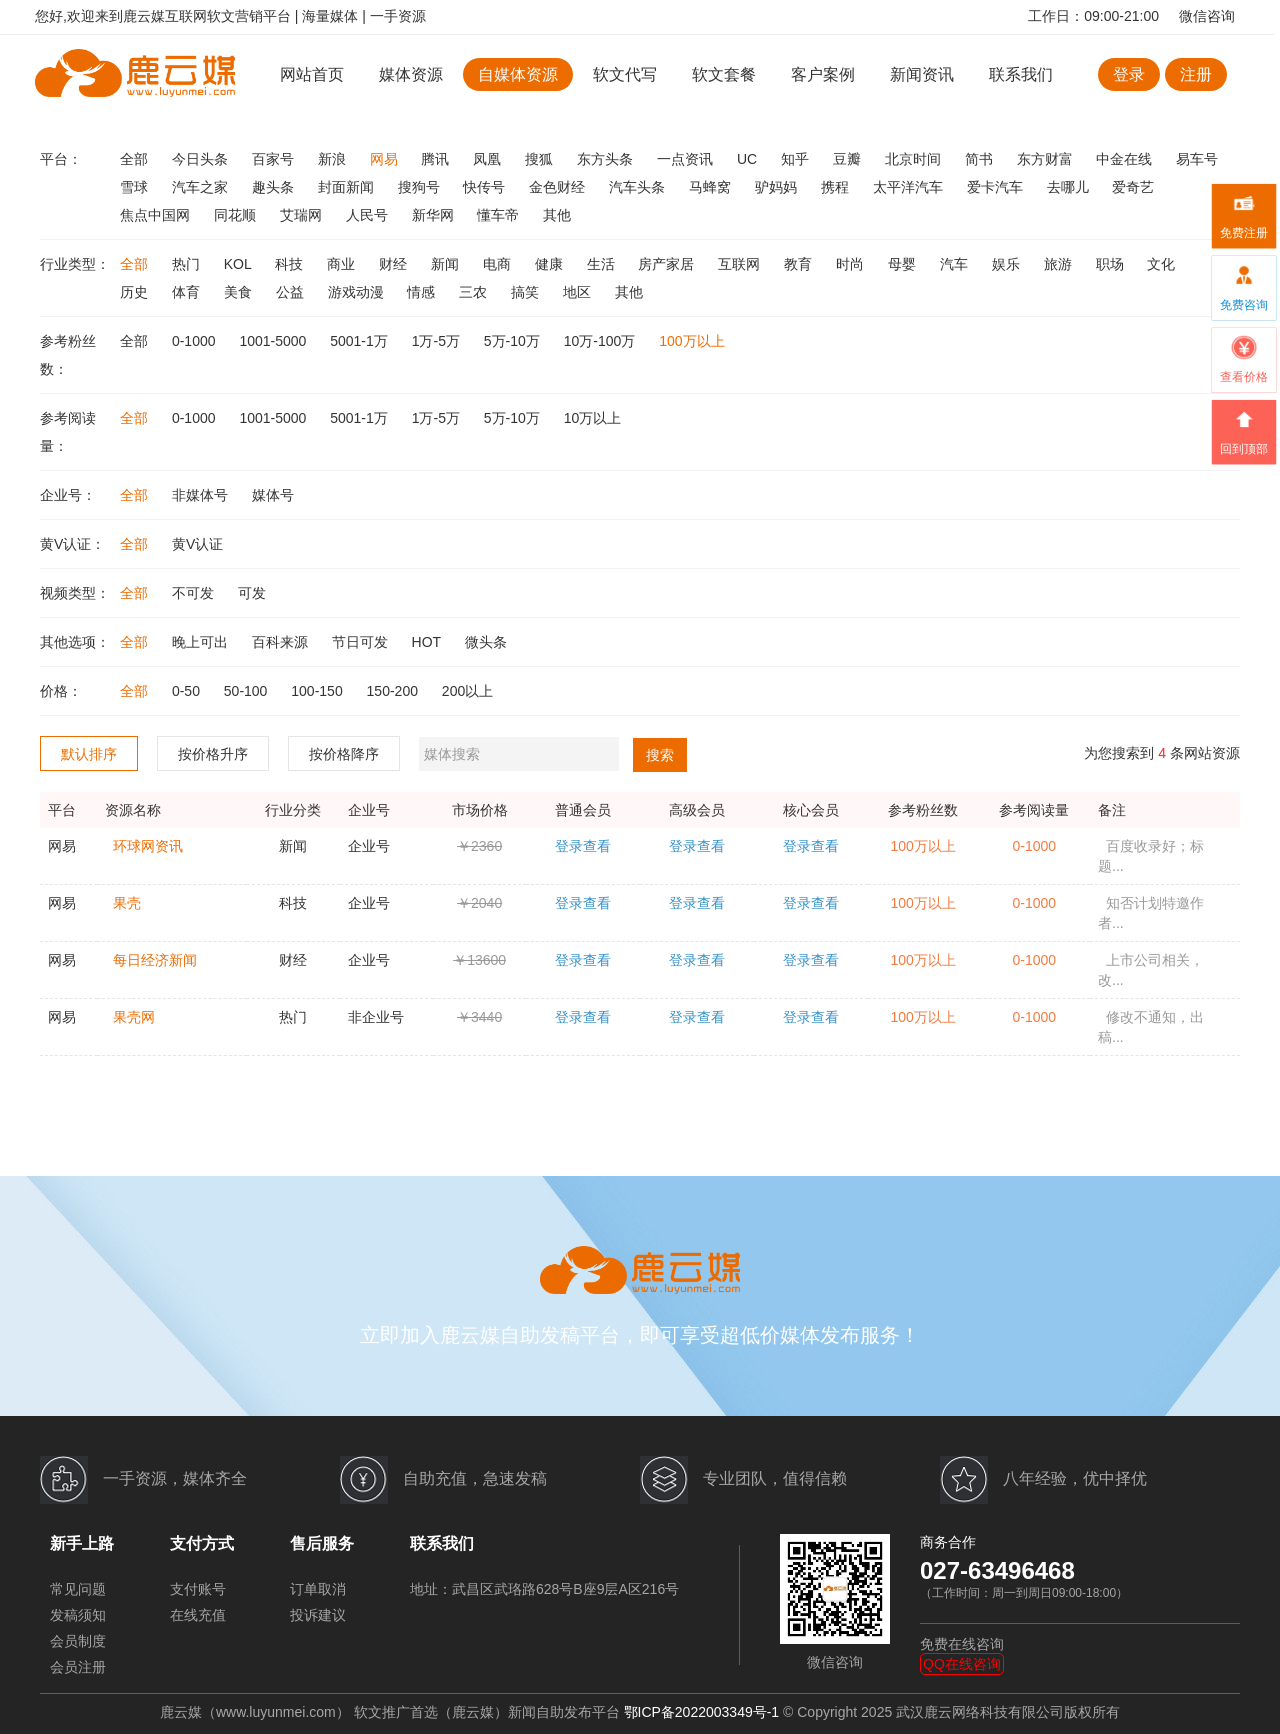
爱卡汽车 (997, 187)
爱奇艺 (1133, 187)
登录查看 (583, 846)
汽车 (956, 264)
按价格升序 (213, 754)
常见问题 (78, 1589)
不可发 (195, 593)
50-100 (247, 691)
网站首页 (312, 74)
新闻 (447, 264)
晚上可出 (202, 642)
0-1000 (195, 341)
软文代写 (625, 74)
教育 (800, 264)
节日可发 (362, 642)
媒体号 (273, 495)
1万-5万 (438, 341)
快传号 (486, 187)
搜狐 (541, 159)
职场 (1112, 264)
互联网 (741, 264)
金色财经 (559, 187)
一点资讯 (687, 159)
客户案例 (825, 74)
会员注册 (78, 1667)
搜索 (660, 755)
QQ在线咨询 (962, 1664)
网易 (386, 159)
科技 (291, 264)
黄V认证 (197, 544)
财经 (395, 264)
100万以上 (691, 341)
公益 (292, 292)
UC (749, 159)
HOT (428, 642)
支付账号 (198, 1589)
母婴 (904, 264)
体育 (188, 292)
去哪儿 (1070, 187)
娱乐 (1008, 264)
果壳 (127, 903)
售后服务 (322, 1543)
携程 (837, 187)
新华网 (435, 215)
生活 (603, 264)
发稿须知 (78, 1615)
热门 (188, 264)
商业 (343, 264)
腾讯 (437, 159)
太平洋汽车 (910, 187)
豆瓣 (849, 159)
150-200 (394, 691)
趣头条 (275, 187)
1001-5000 (274, 341)
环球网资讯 (148, 846)
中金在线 (1126, 159)
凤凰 (489, 159)
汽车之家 (202, 187)
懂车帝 (500, 215)
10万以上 (593, 418)
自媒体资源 (518, 74)
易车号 (1197, 159)
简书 (981, 159)
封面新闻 (348, 187)
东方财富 (1047, 159)
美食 (240, 292)
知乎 (797, 159)
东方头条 (607, 159)
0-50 (188, 691)
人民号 (369, 215)
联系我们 (1021, 74)
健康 (551, 264)
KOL (239, 264)
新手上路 (82, 1543)
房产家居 (668, 264)
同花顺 (237, 215)
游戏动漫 (358, 292)
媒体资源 (411, 74)
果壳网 (134, 1017)
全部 (136, 159)
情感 (423, 292)
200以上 (467, 691)
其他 (557, 215)
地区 (579, 292)
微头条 (486, 642)
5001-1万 (360, 341)
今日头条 (202, 159)
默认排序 (89, 754)
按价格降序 (344, 754)
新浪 (334, 159)
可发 (252, 593)
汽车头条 (639, 187)
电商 (499, 264)
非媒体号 (202, 495)
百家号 (275, 159)
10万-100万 (601, 341)
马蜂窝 (712, 187)
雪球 (136, 187)
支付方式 (202, 1543)
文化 (1161, 264)
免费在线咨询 (962, 1644)
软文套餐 (724, 74)
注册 (1196, 74)
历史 (136, 292)
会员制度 (78, 1641)
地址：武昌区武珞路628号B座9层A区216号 (544, 1589)
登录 (1129, 74)
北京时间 (915, 159)
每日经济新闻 (155, 960)
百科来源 (282, 642)
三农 (475, 292)
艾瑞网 (303, 215)
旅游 (1060, 264)
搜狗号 (421, 187)
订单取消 (318, 1589)
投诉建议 (318, 1615)
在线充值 (198, 1615)
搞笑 (527, 292)
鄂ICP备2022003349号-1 (702, 1712)
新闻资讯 (922, 74)
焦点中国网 (157, 215)
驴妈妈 (778, 187)
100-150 (318, 691)
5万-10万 (514, 341)
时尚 (852, 264)
